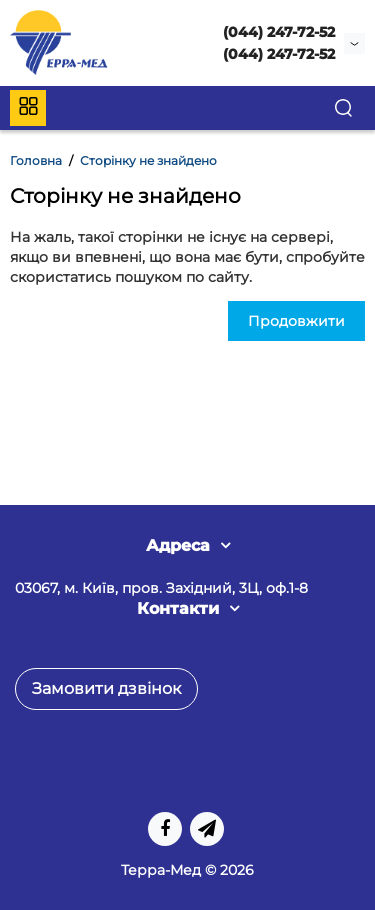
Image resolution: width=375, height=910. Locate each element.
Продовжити (296, 321)
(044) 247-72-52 (279, 32)
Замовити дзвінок (106, 688)
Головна (36, 160)
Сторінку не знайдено (148, 160)
